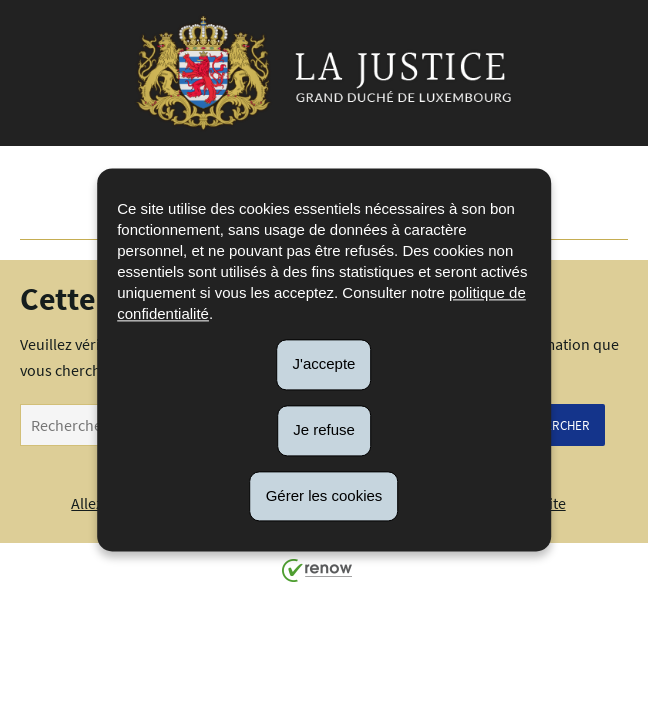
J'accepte (324, 363)
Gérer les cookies (324, 495)
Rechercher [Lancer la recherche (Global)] (552, 425)
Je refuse (324, 429)
